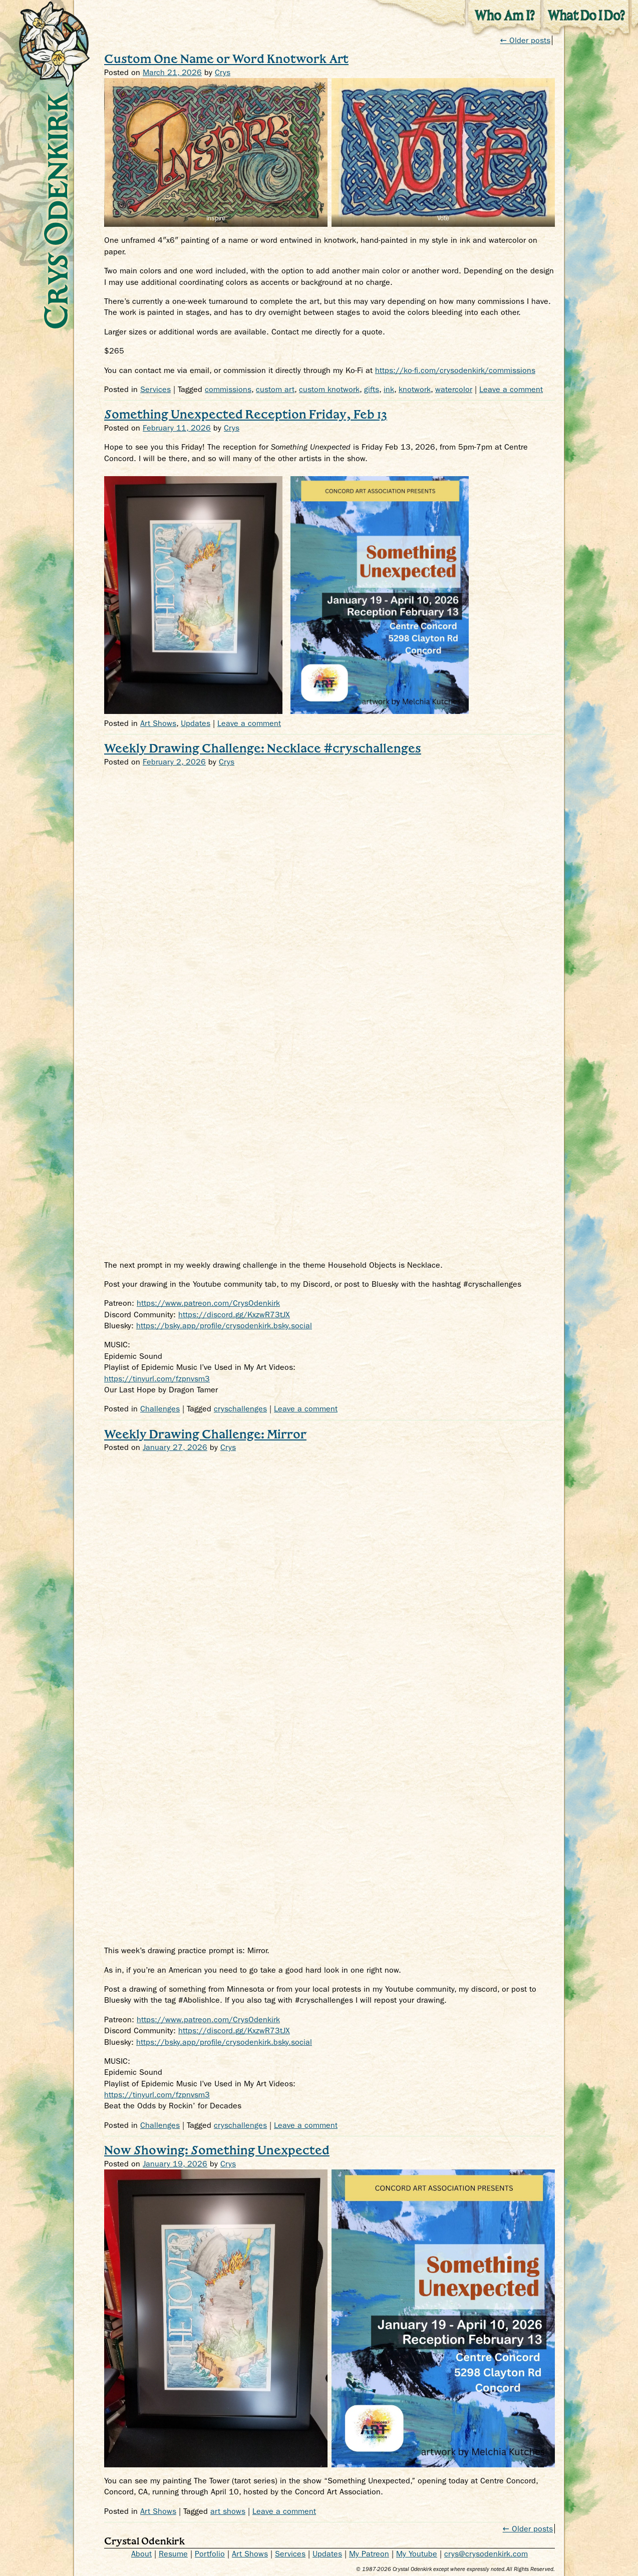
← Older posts (528, 2528)
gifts (371, 389)
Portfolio (210, 2553)
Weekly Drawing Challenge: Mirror (205, 1433)
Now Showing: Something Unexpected (217, 2149)
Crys (222, 72)
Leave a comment (511, 389)
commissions (228, 389)
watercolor (453, 389)
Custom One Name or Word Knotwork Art (226, 58)
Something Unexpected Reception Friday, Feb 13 (245, 414)
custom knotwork (329, 389)
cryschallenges (240, 1408)
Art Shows (158, 723)
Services (155, 389)
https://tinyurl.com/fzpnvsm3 (157, 1378)
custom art (275, 389)
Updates (195, 723)
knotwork (415, 389)
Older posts (525, 40)
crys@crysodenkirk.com (486, 2553)
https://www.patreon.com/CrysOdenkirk (208, 1303)
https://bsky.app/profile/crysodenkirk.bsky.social (224, 1325)
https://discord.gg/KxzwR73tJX (234, 1314)
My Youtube (416, 2553)
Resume (173, 2553)
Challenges (160, 1408)
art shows (227, 2511)
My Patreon (369, 2553)
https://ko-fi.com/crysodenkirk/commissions (455, 370)
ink (389, 389)
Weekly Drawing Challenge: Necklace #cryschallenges (262, 748)
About (141, 2553)
